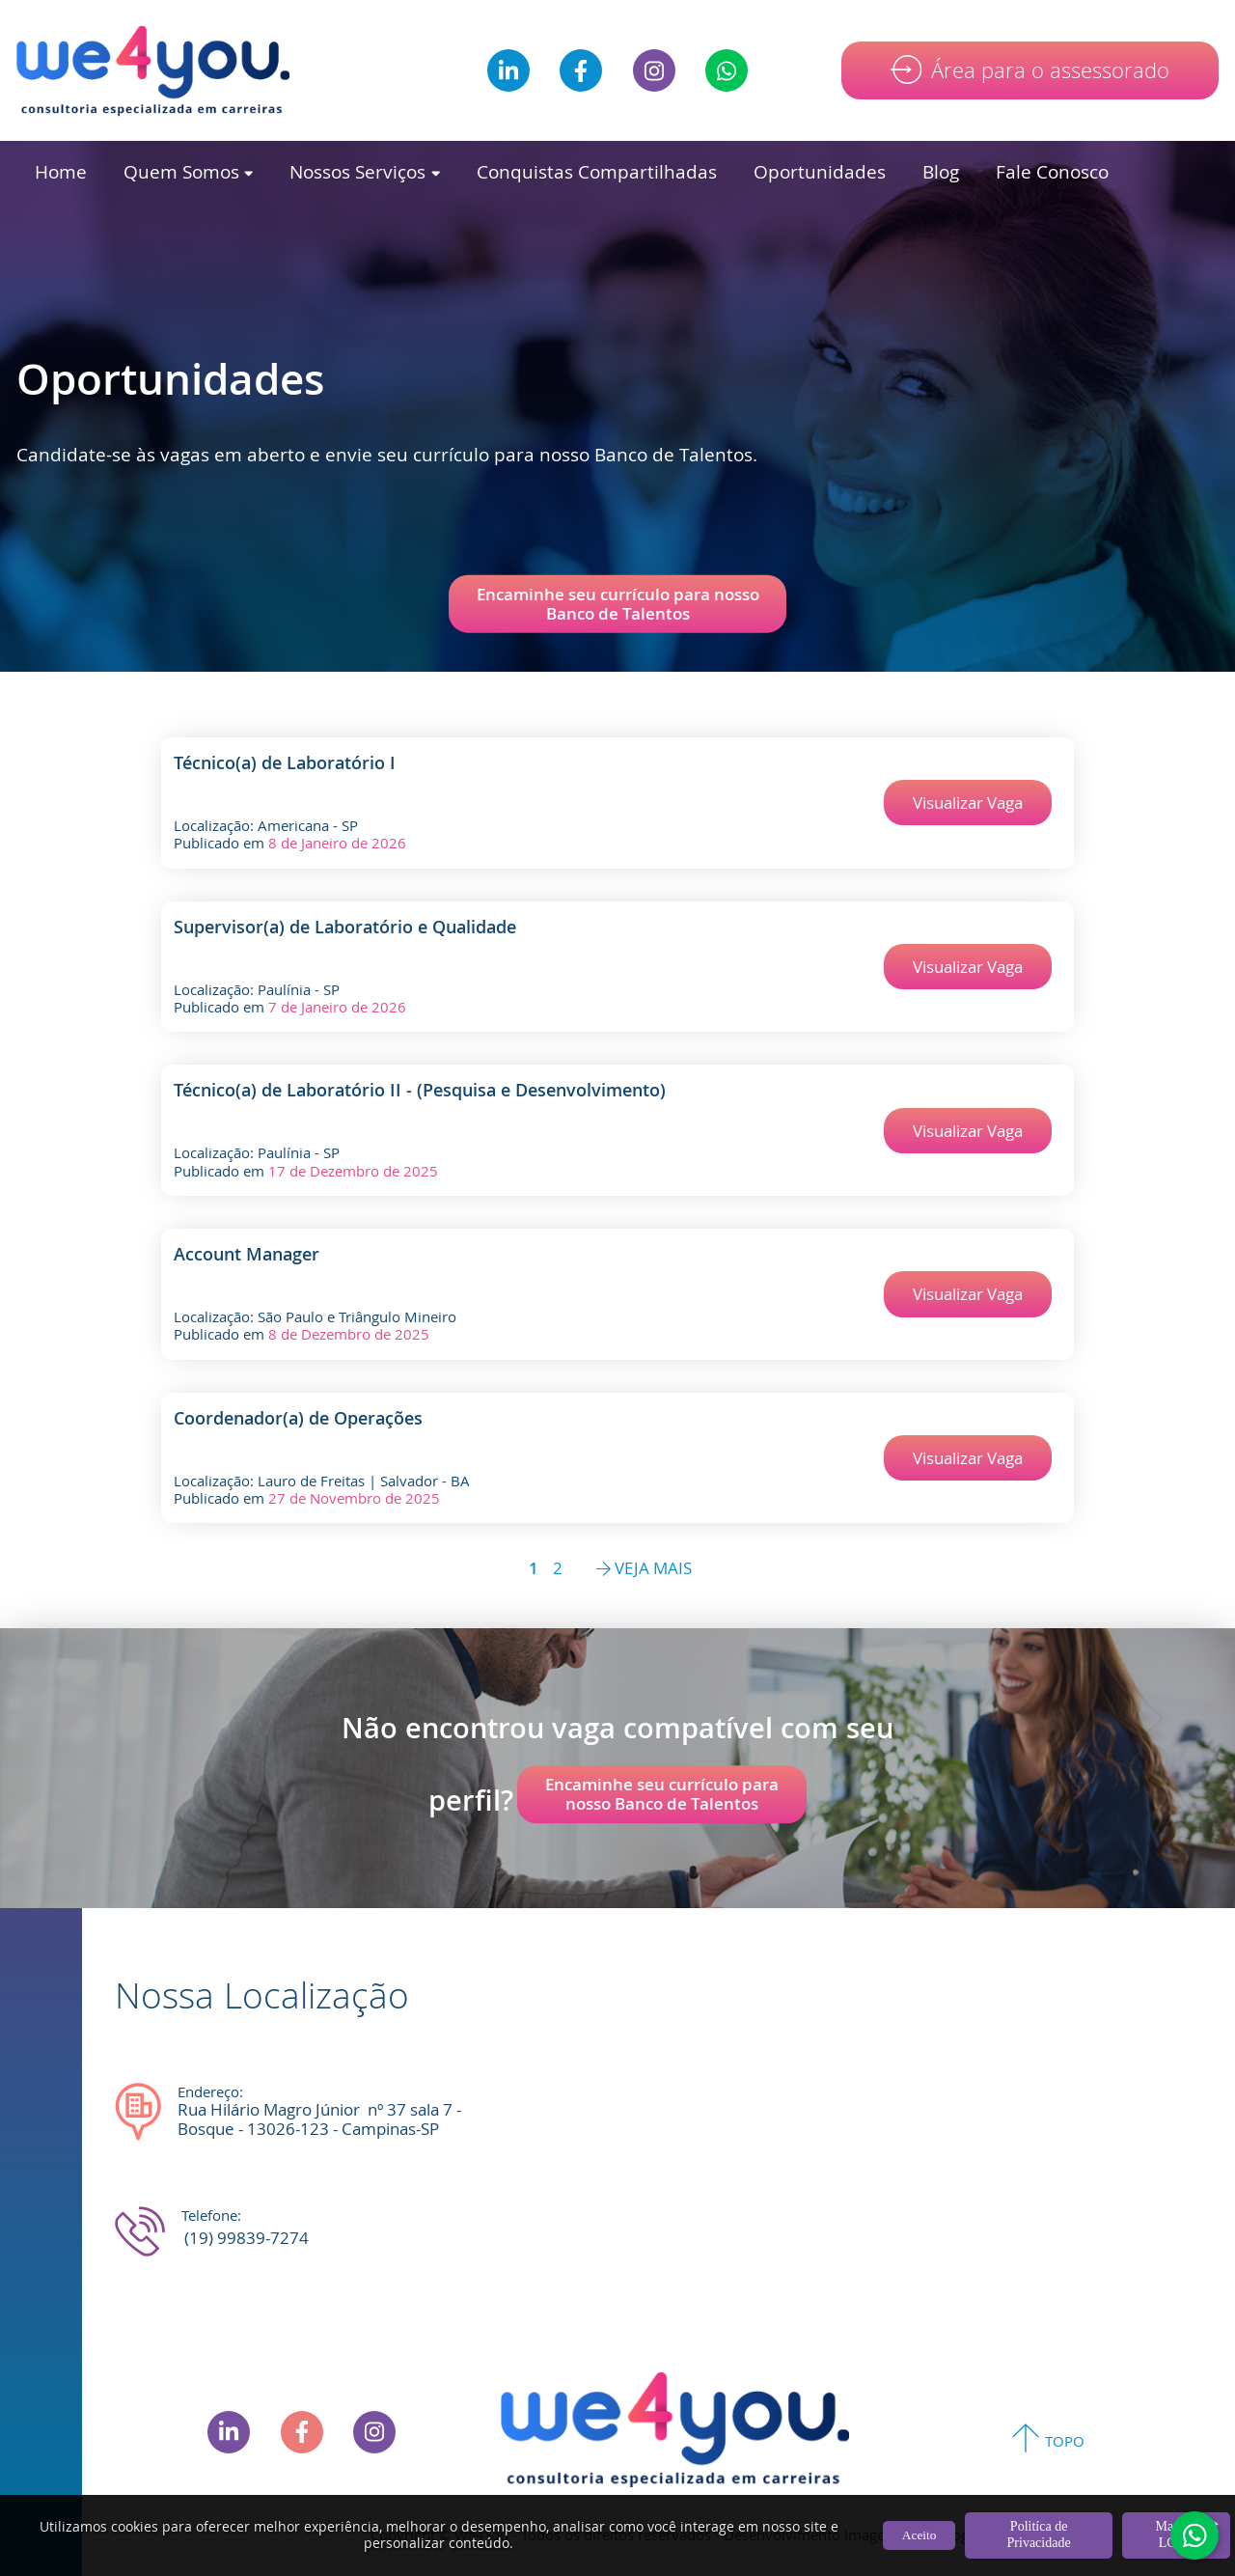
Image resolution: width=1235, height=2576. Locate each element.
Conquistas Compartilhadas (597, 171)
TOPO (1064, 2441)
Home (61, 171)
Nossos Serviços (364, 171)
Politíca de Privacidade (1039, 2534)
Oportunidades (820, 171)
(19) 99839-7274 (246, 2238)
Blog (940, 171)
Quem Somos (188, 171)
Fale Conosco (1052, 171)
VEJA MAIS (644, 1568)
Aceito (919, 2535)
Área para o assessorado (1050, 70)
